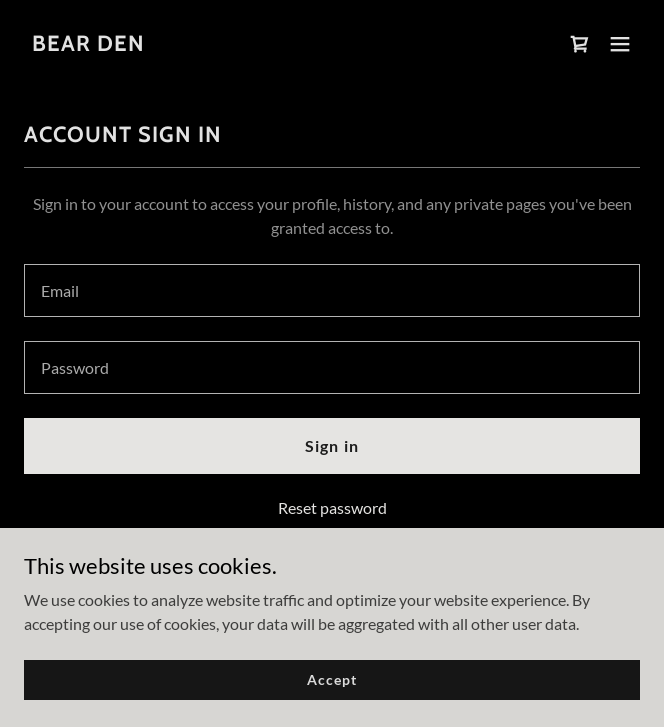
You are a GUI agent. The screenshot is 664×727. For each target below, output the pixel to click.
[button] (620, 44)
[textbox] (332, 290)
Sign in (331, 445)
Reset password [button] (332, 507)
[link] (88, 44)
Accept (331, 679)
